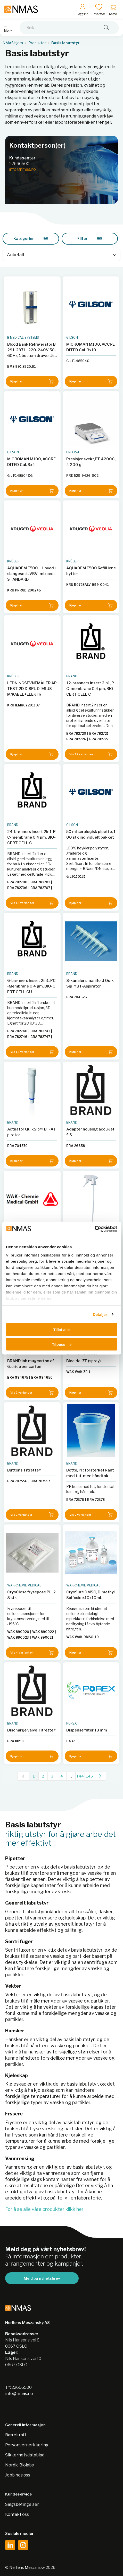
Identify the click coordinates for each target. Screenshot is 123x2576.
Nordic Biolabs (19, 2465)
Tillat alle (61, 1329)
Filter (89, 238)
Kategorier (30, 238)
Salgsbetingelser (22, 2504)
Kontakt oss (17, 2514)
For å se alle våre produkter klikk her (44, 2209)
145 (89, 1776)
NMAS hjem (13, 43)
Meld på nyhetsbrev (42, 2278)
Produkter (37, 43)
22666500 (19, 163)
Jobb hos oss (17, 2475)
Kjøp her (32, 381)
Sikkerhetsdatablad (24, 2455)
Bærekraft (15, 2435)
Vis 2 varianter (32, 1392)
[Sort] (61, 255)
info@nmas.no (22, 169)
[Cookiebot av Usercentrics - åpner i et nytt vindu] (94, 1228)
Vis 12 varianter (91, 754)
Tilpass (61, 1344)
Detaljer (100, 1314)
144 (80, 1776)
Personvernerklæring (26, 2445)
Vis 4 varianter (32, 1652)
